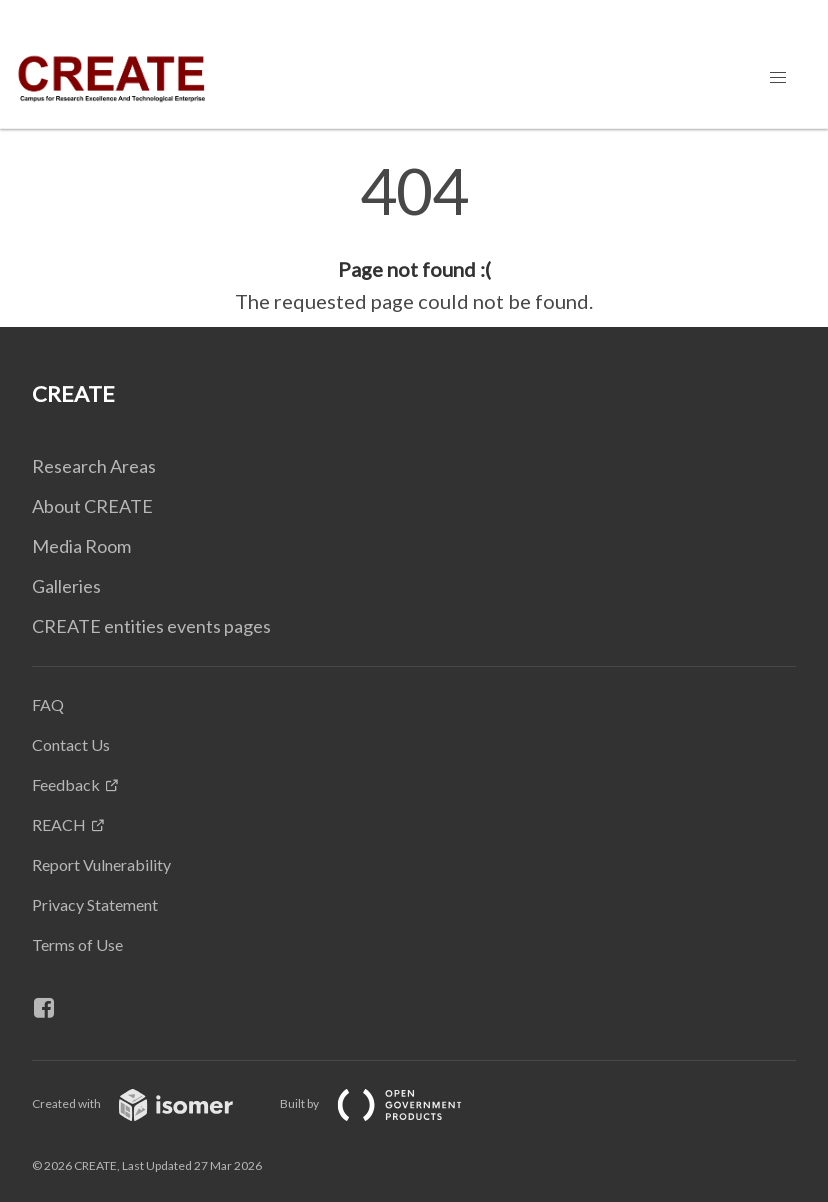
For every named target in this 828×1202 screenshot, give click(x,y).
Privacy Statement (95, 904)
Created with (148, 1103)
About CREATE (92, 506)
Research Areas (94, 466)
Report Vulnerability (101, 864)
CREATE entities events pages (151, 626)
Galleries (66, 586)
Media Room (81, 546)
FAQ (48, 704)
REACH (59, 824)
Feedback (66, 784)
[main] (414, 238)
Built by (387, 1103)
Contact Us (71, 744)
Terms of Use (77, 944)
